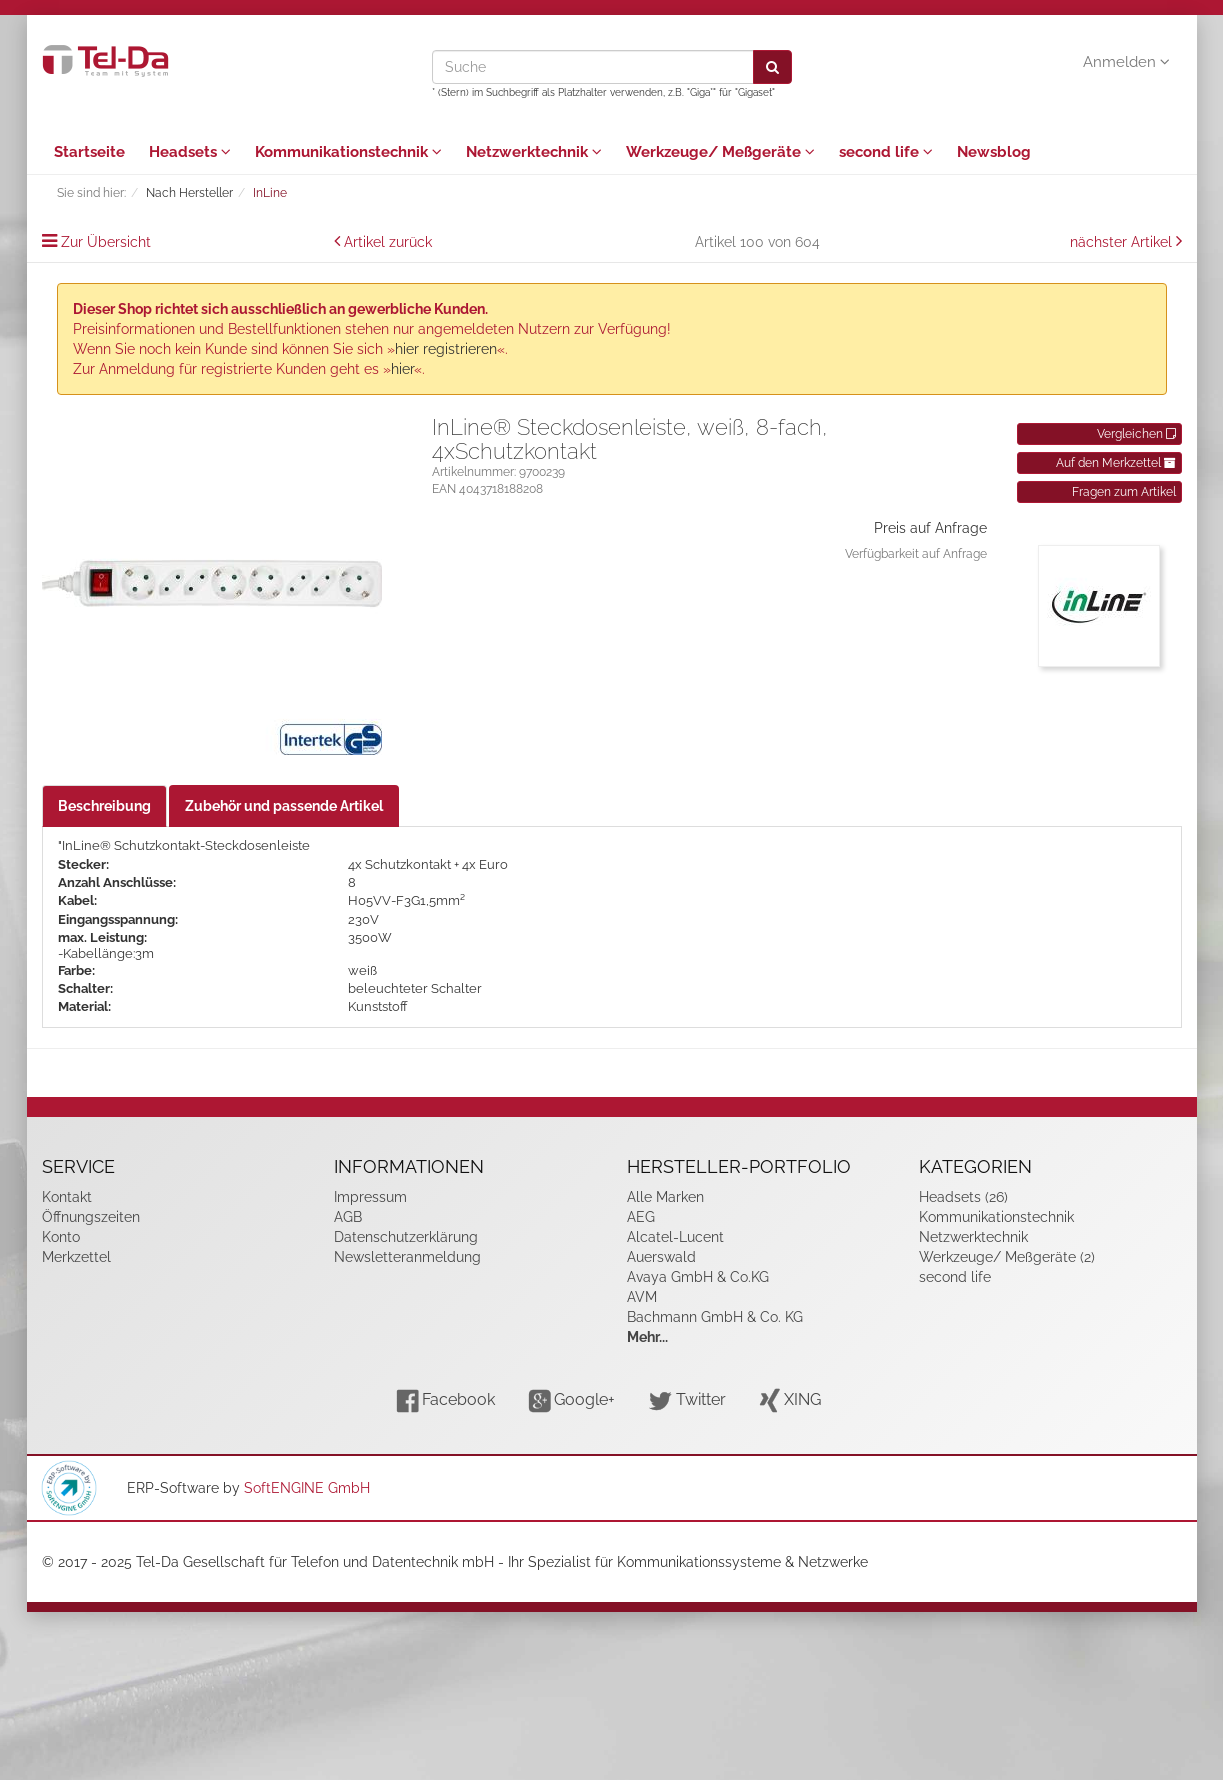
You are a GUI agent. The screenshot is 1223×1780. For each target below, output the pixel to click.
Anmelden (1126, 62)
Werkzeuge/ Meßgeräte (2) (1007, 1257)
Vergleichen (1136, 434)
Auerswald (661, 1257)
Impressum (370, 1197)
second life (886, 152)
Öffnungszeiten (91, 1217)
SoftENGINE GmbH (307, 1488)
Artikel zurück (388, 242)
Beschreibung (104, 806)
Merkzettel (76, 1257)
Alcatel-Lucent (675, 1237)
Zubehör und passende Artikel (284, 806)
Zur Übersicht (106, 242)
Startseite (89, 152)
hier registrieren (446, 349)
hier (402, 369)
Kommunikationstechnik (348, 152)
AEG (641, 1217)
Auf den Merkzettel (1116, 463)
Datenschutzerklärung (406, 1237)
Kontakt (67, 1197)
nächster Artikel (1123, 242)
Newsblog (994, 152)
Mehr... (647, 1337)
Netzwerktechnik (534, 152)
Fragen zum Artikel (1124, 492)
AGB (348, 1217)
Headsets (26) (963, 1197)
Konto (61, 1237)
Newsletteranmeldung (407, 1257)
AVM (642, 1297)
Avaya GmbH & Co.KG (698, 1277)
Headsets (190, 152)
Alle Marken (665, 1197)
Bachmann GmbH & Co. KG (715, 1317)
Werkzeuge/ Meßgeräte (720, 152)
